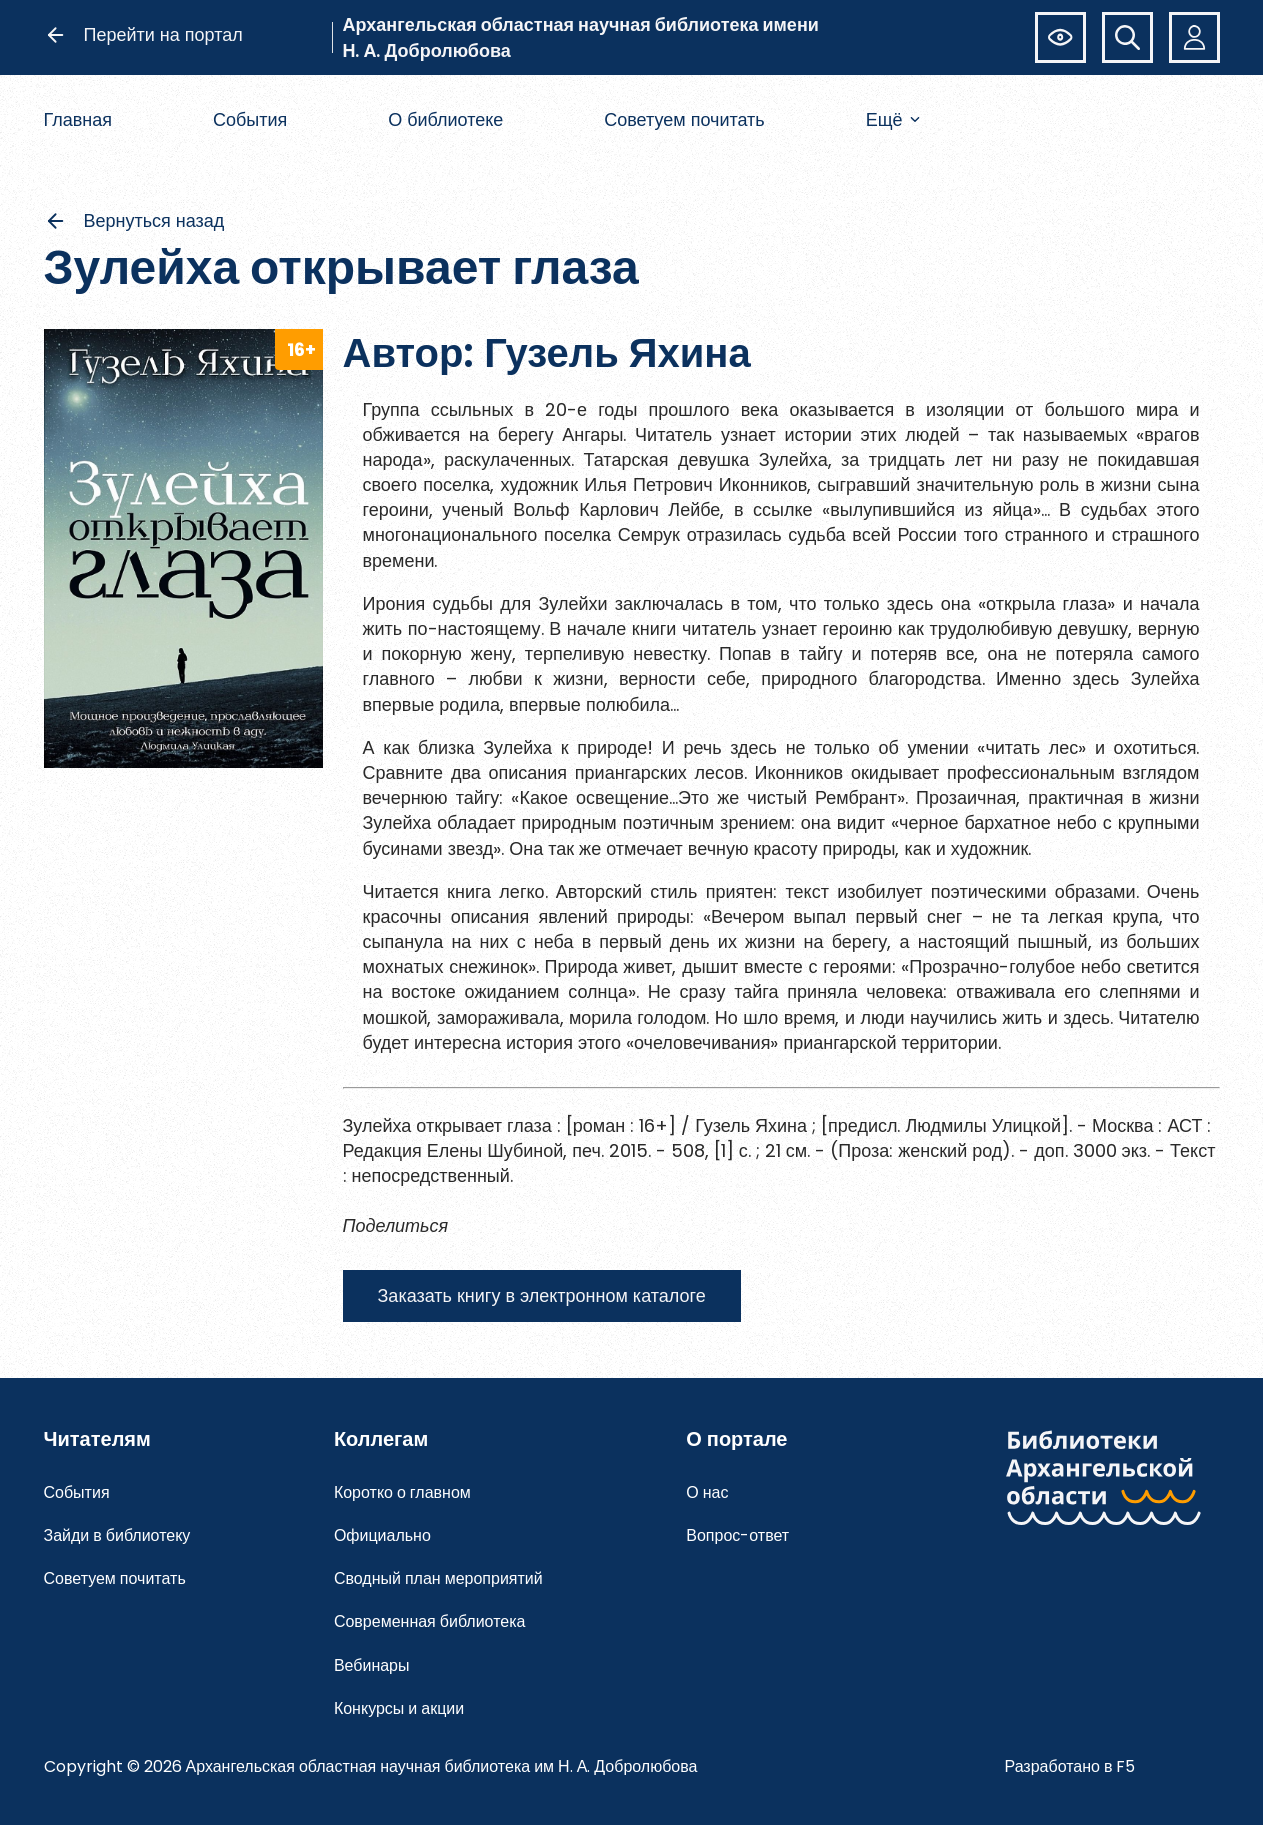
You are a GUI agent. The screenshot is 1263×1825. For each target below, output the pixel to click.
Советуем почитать (684, 119)
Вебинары (372, 1665)
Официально (382, 1535)
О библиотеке (445, 119)
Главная (78, 119)
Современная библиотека (430, 1621)
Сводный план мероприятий (438, 1578)
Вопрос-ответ (737, 1535)
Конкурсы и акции (399, 1708)
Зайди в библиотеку (117, 1535)
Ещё (893, 119)
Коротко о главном (402, 1492)
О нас (707, 1492)
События (250, 119)
